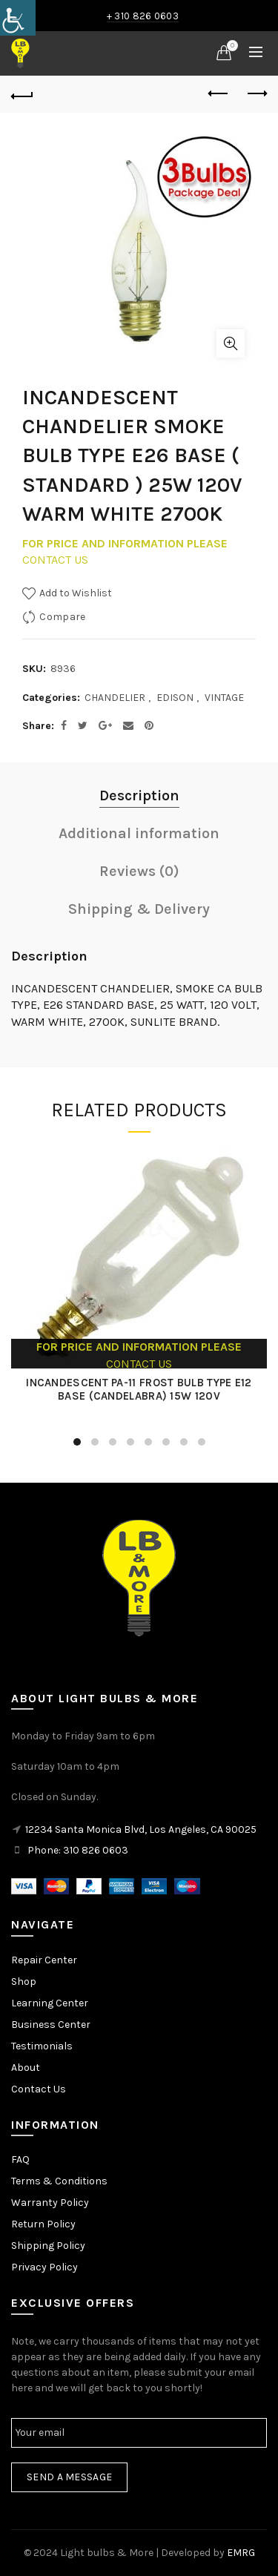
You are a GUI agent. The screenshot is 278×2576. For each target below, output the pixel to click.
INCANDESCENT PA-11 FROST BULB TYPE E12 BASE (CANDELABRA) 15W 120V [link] (138, 1389)
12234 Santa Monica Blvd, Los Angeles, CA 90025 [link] (141, 1829)
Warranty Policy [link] (50, 2202)
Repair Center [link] (44, 1960)
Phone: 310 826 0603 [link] (77, 1850)
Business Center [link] (50, 2024)
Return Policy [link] (43, 2224)
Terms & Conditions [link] (59, 2181)
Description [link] (139, 795)
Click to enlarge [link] (230, 343)
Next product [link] (256, 93)
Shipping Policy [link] (48, 2245)
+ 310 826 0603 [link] (143, 16)
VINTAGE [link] (224, 697)
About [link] (25, 2067)
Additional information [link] (139, 833)
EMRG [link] (241, 2552)
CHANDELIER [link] (115, 697)
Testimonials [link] (42, 2046)
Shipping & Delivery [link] (139, 909)
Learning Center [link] (49, 2003)
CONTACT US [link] (55, 560)
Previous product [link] (219, 93)
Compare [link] (62, 616)
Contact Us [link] (38, 2089)
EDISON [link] (174, 697)
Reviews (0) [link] (139, 871)
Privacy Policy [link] (44, 2267)
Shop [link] (23, 1981)
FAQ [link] (20, 2159)
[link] (18, 18)
